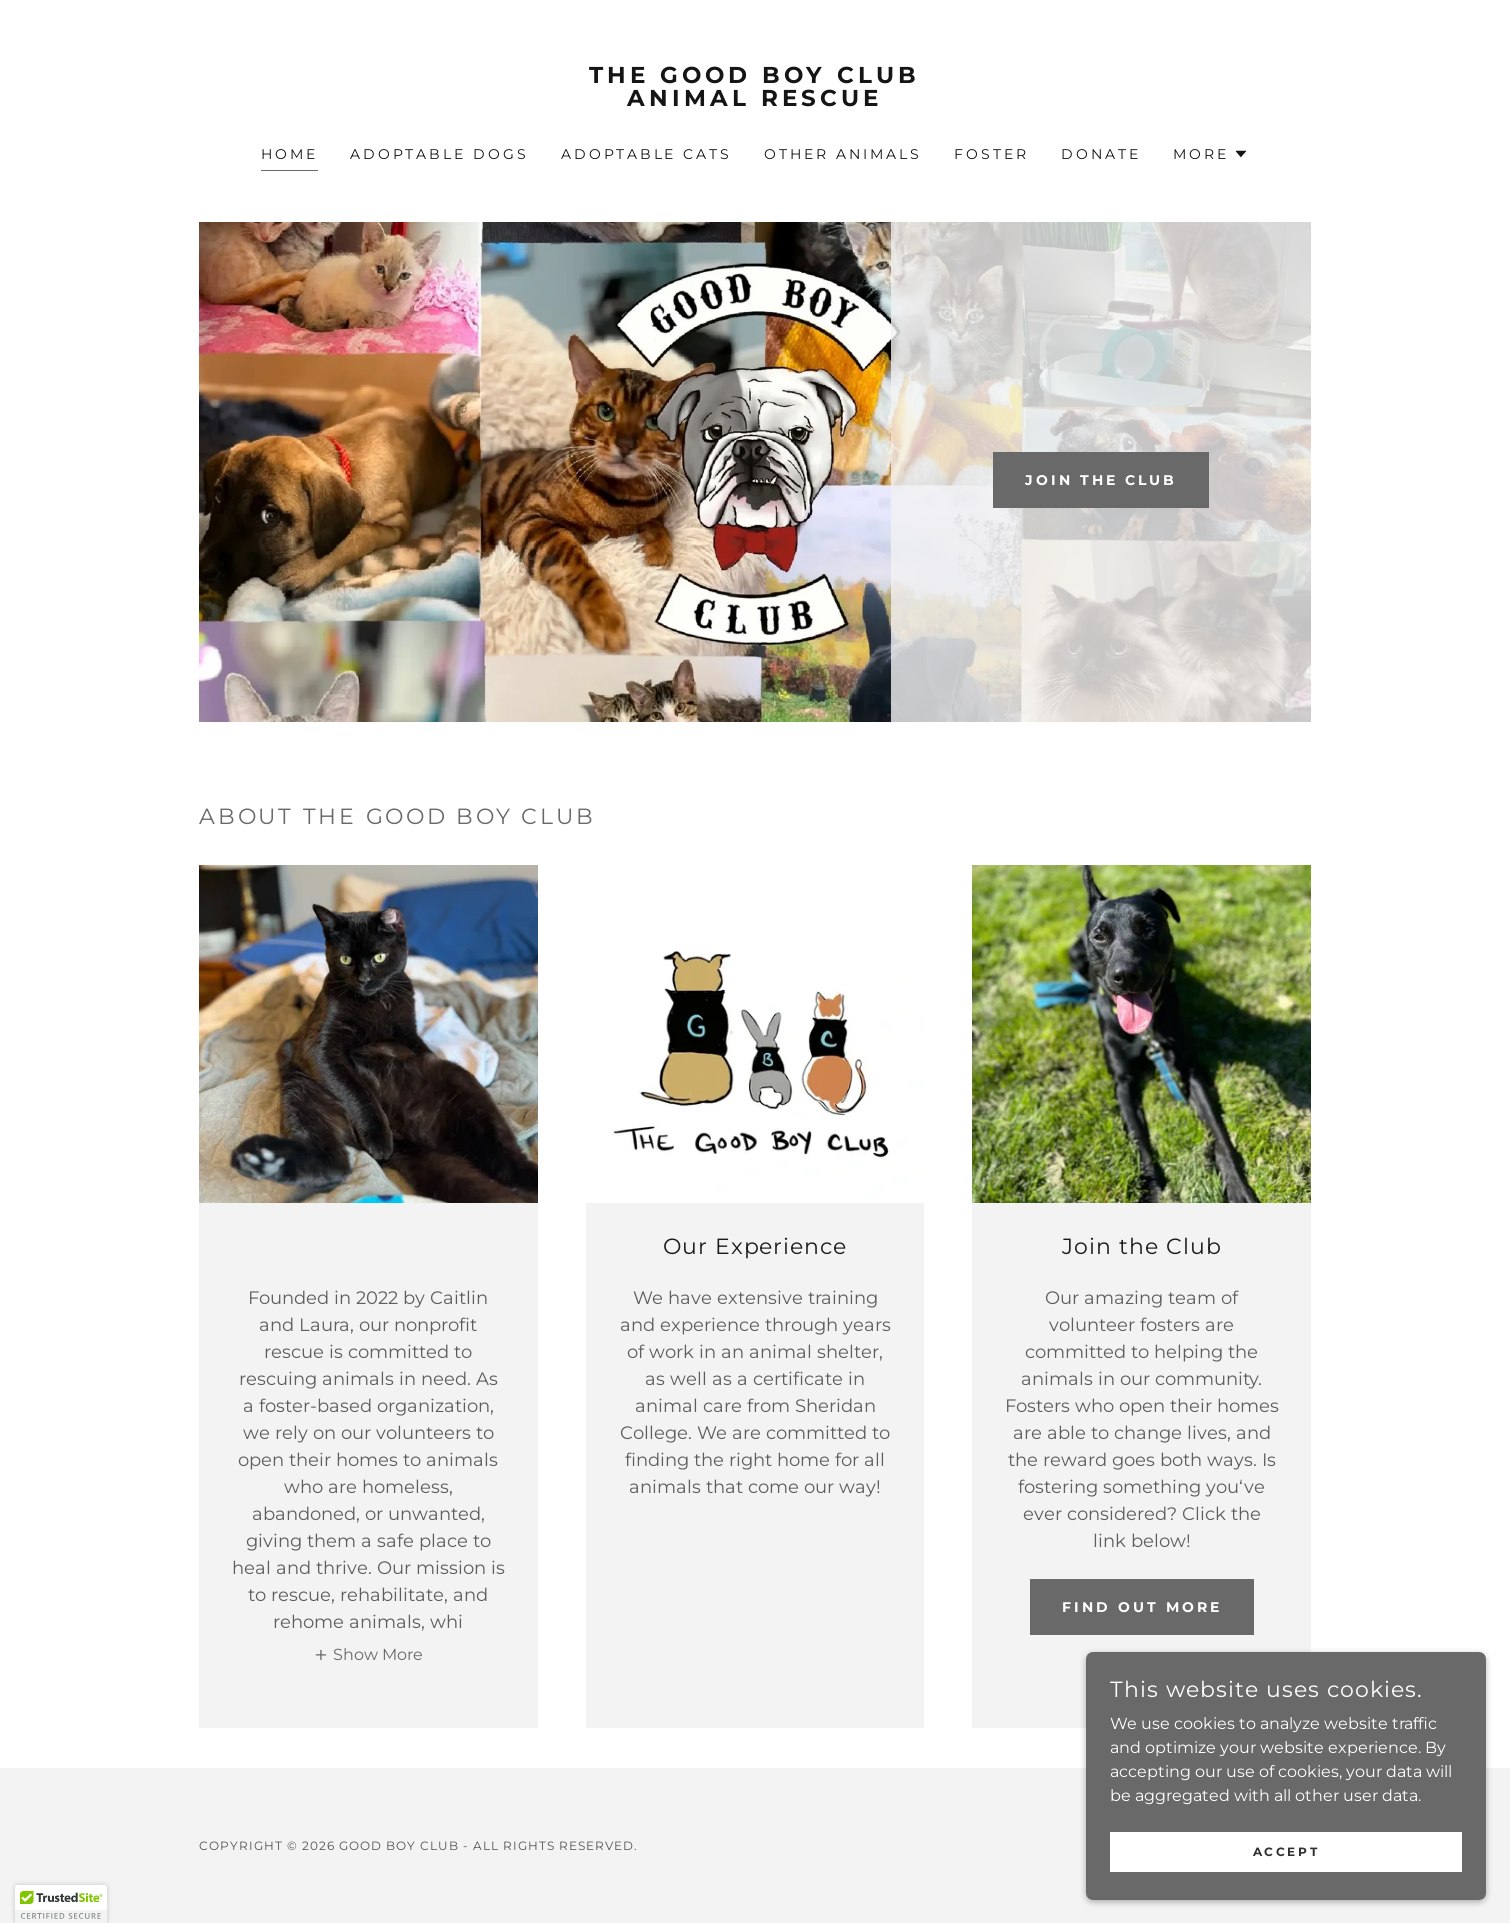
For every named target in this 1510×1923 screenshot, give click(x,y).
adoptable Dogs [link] (439, 154)
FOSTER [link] (991, 154)
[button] (1211, 154)
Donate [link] (1101, 154)
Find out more (1142, 1607)
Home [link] (289, 154)
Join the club (1101, 480)
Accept (1286, 1851)
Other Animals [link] (843, 154)
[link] (755, 100)
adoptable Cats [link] (647, 154)
